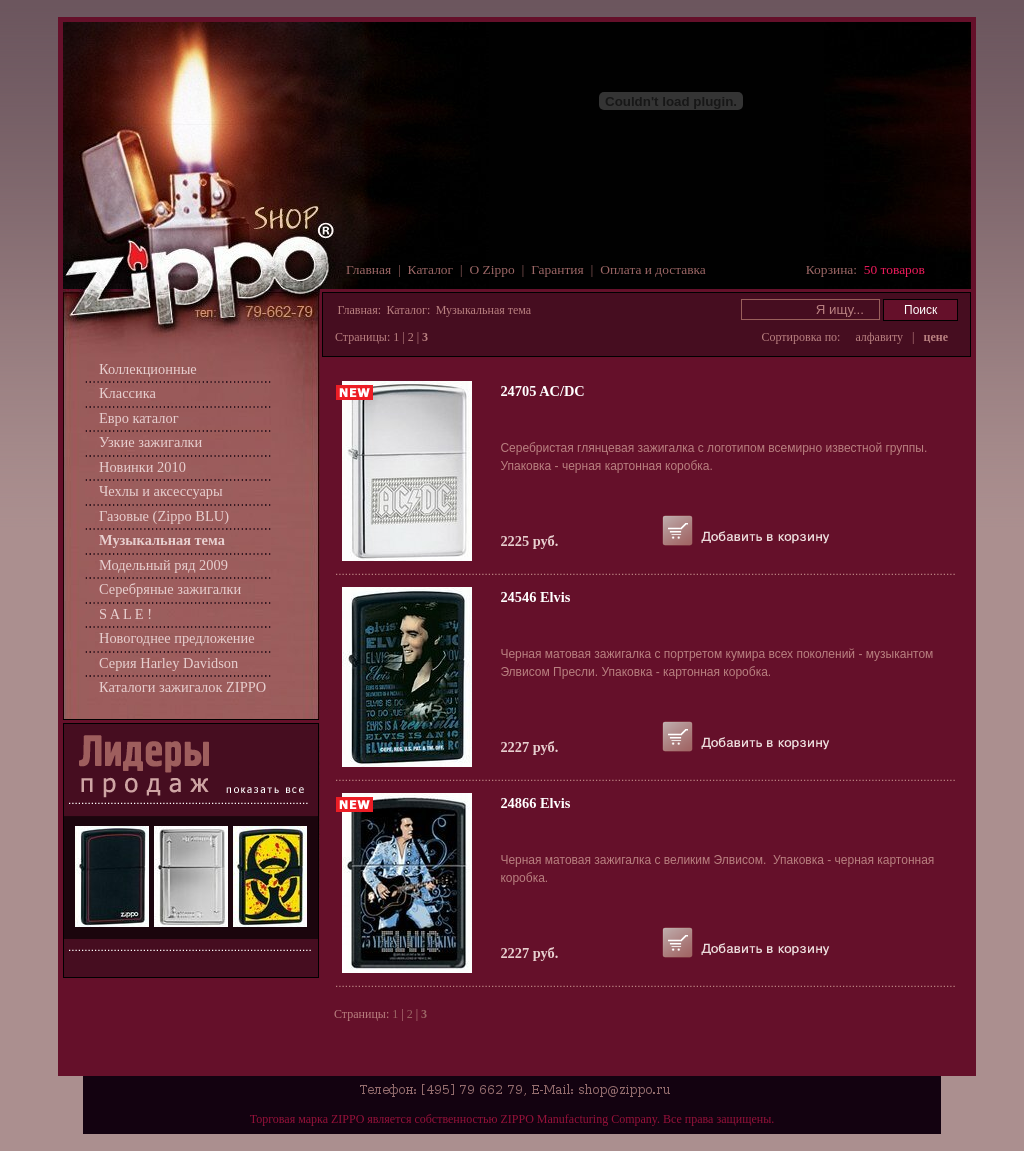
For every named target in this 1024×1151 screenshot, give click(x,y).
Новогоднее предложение (177, 638)
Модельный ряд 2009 (163, 565)
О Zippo (492, 269)
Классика (127, 393)
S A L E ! (125, 614)
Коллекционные (148, 369)
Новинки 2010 (142, 467)
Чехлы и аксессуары (161, 491)
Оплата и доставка (653, 269)
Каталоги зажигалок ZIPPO (182, 687)
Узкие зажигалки (150, 442)
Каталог (430, 269)
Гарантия (557, 269)
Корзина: (865, 269)
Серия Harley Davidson (168, 663)
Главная (368, 269)
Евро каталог (139, 418)
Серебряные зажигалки (170, 589)
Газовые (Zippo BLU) (164, 516)
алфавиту (879, 337)
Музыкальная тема (162, 540)
